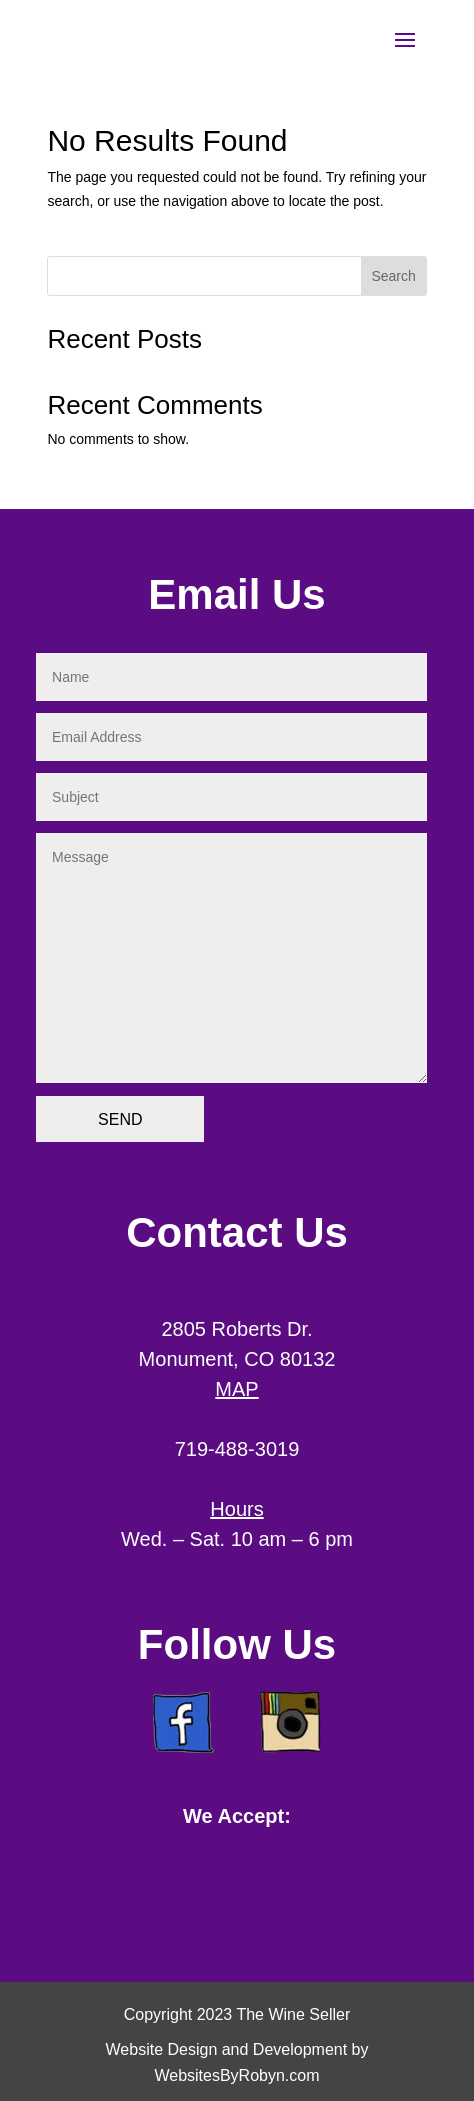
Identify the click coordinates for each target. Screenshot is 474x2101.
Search (393, 276)
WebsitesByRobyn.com (236, 2075)
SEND (120, 1119)
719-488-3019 (237, 1449)
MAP (236, 1389)
